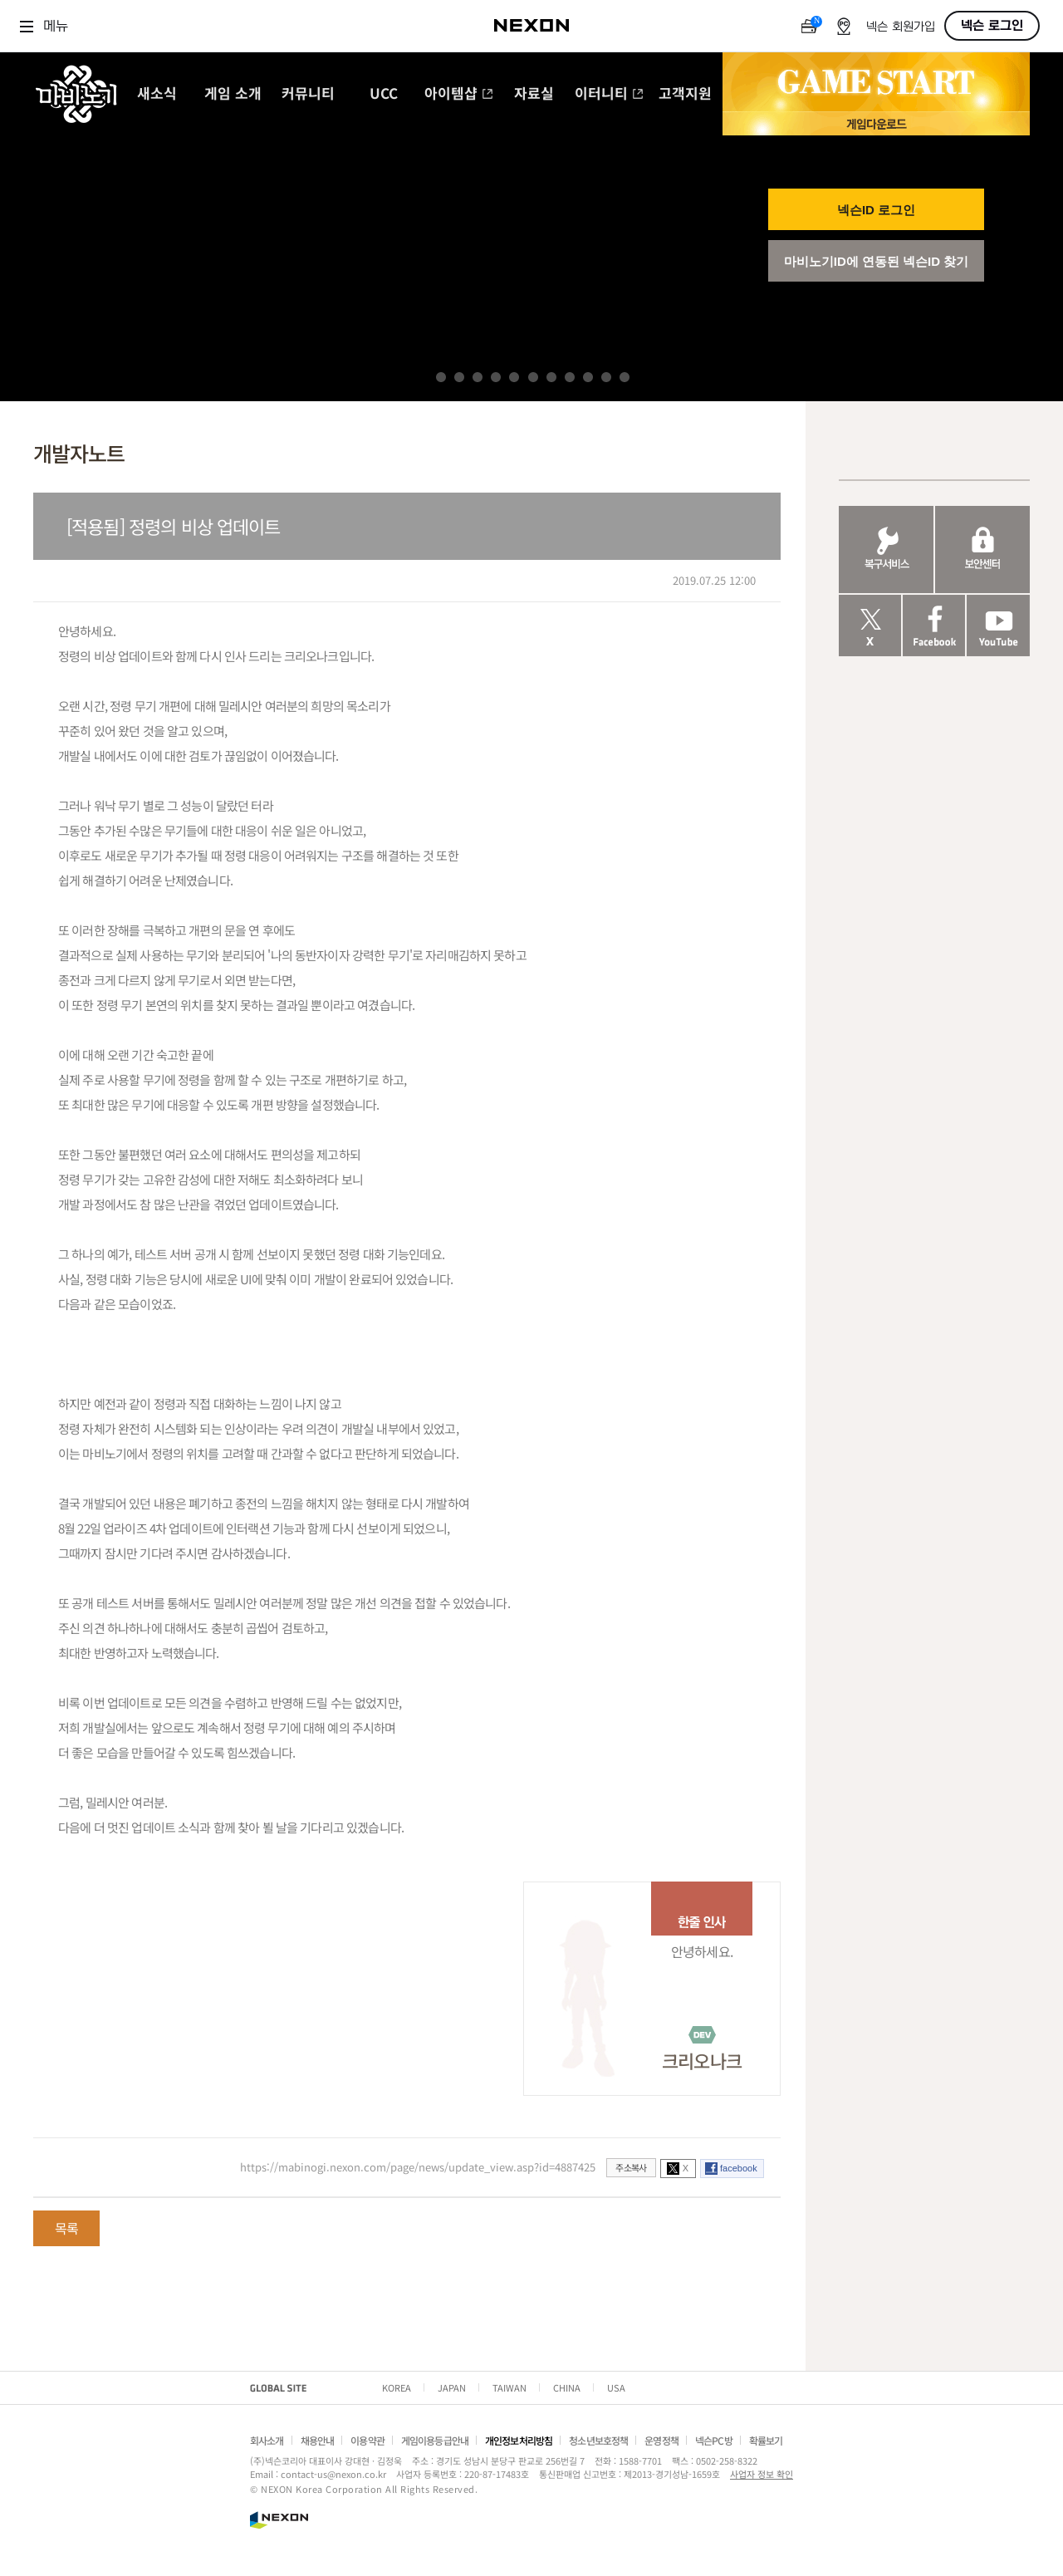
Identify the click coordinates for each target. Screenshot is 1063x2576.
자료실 (534, 94)
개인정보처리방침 (518, 2440)
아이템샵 (458, 94)
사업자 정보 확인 (761, 2473)
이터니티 (609, 94)
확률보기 (766, 2440)
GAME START (876, 82)
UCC (384, 94)
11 (624, 377)
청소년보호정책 (598, 2440)
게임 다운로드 (876, 123)
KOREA (396, 2387)
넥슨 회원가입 (900, 27)
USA (616, 2387)
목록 (66, 2228)
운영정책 (661, 2440)
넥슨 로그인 (992, 25)
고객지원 (685, 94)
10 (606, 377)
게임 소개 (233, 94)
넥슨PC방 (713, 2440)
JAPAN (452, 2387)
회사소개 (267, 2440)
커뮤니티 (308, 94)
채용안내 (318, 2440)
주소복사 (630, 2167)
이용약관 (367, 2440)
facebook (738, 2168)
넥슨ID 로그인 (876, 210)
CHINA (566, 2387)
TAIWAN (509, 2387)
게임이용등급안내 (434, 2440)
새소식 (157, 94)
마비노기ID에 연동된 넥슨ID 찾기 (876, 261)
